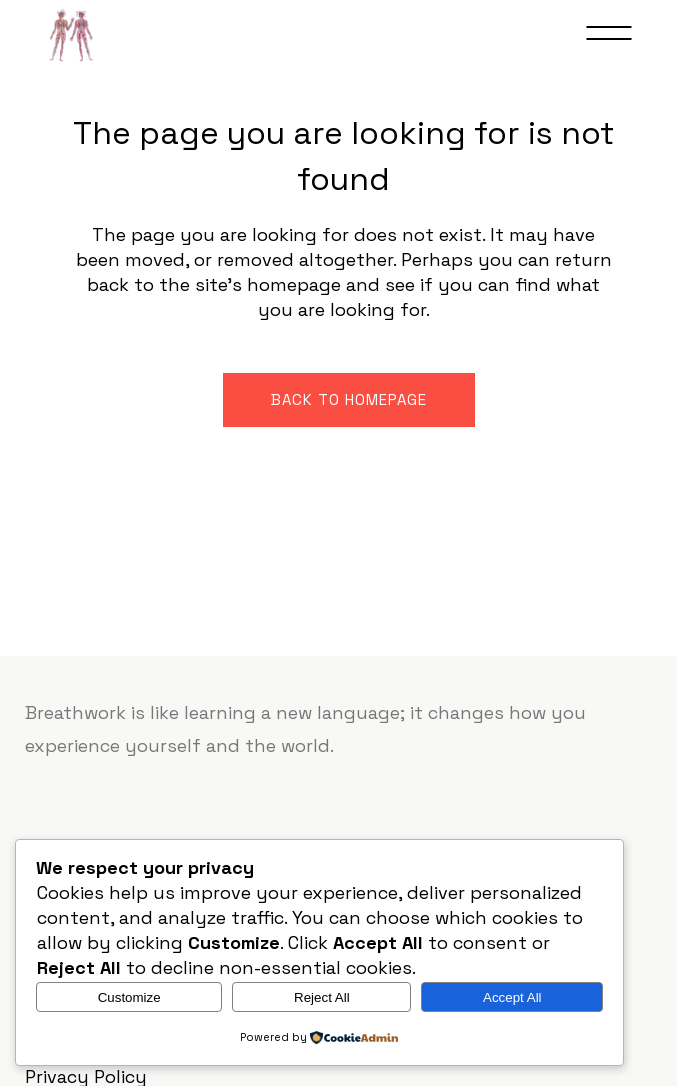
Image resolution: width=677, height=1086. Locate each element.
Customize (129, 997)
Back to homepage (349, 399)
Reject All (322, 997)
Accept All (512, 997)
